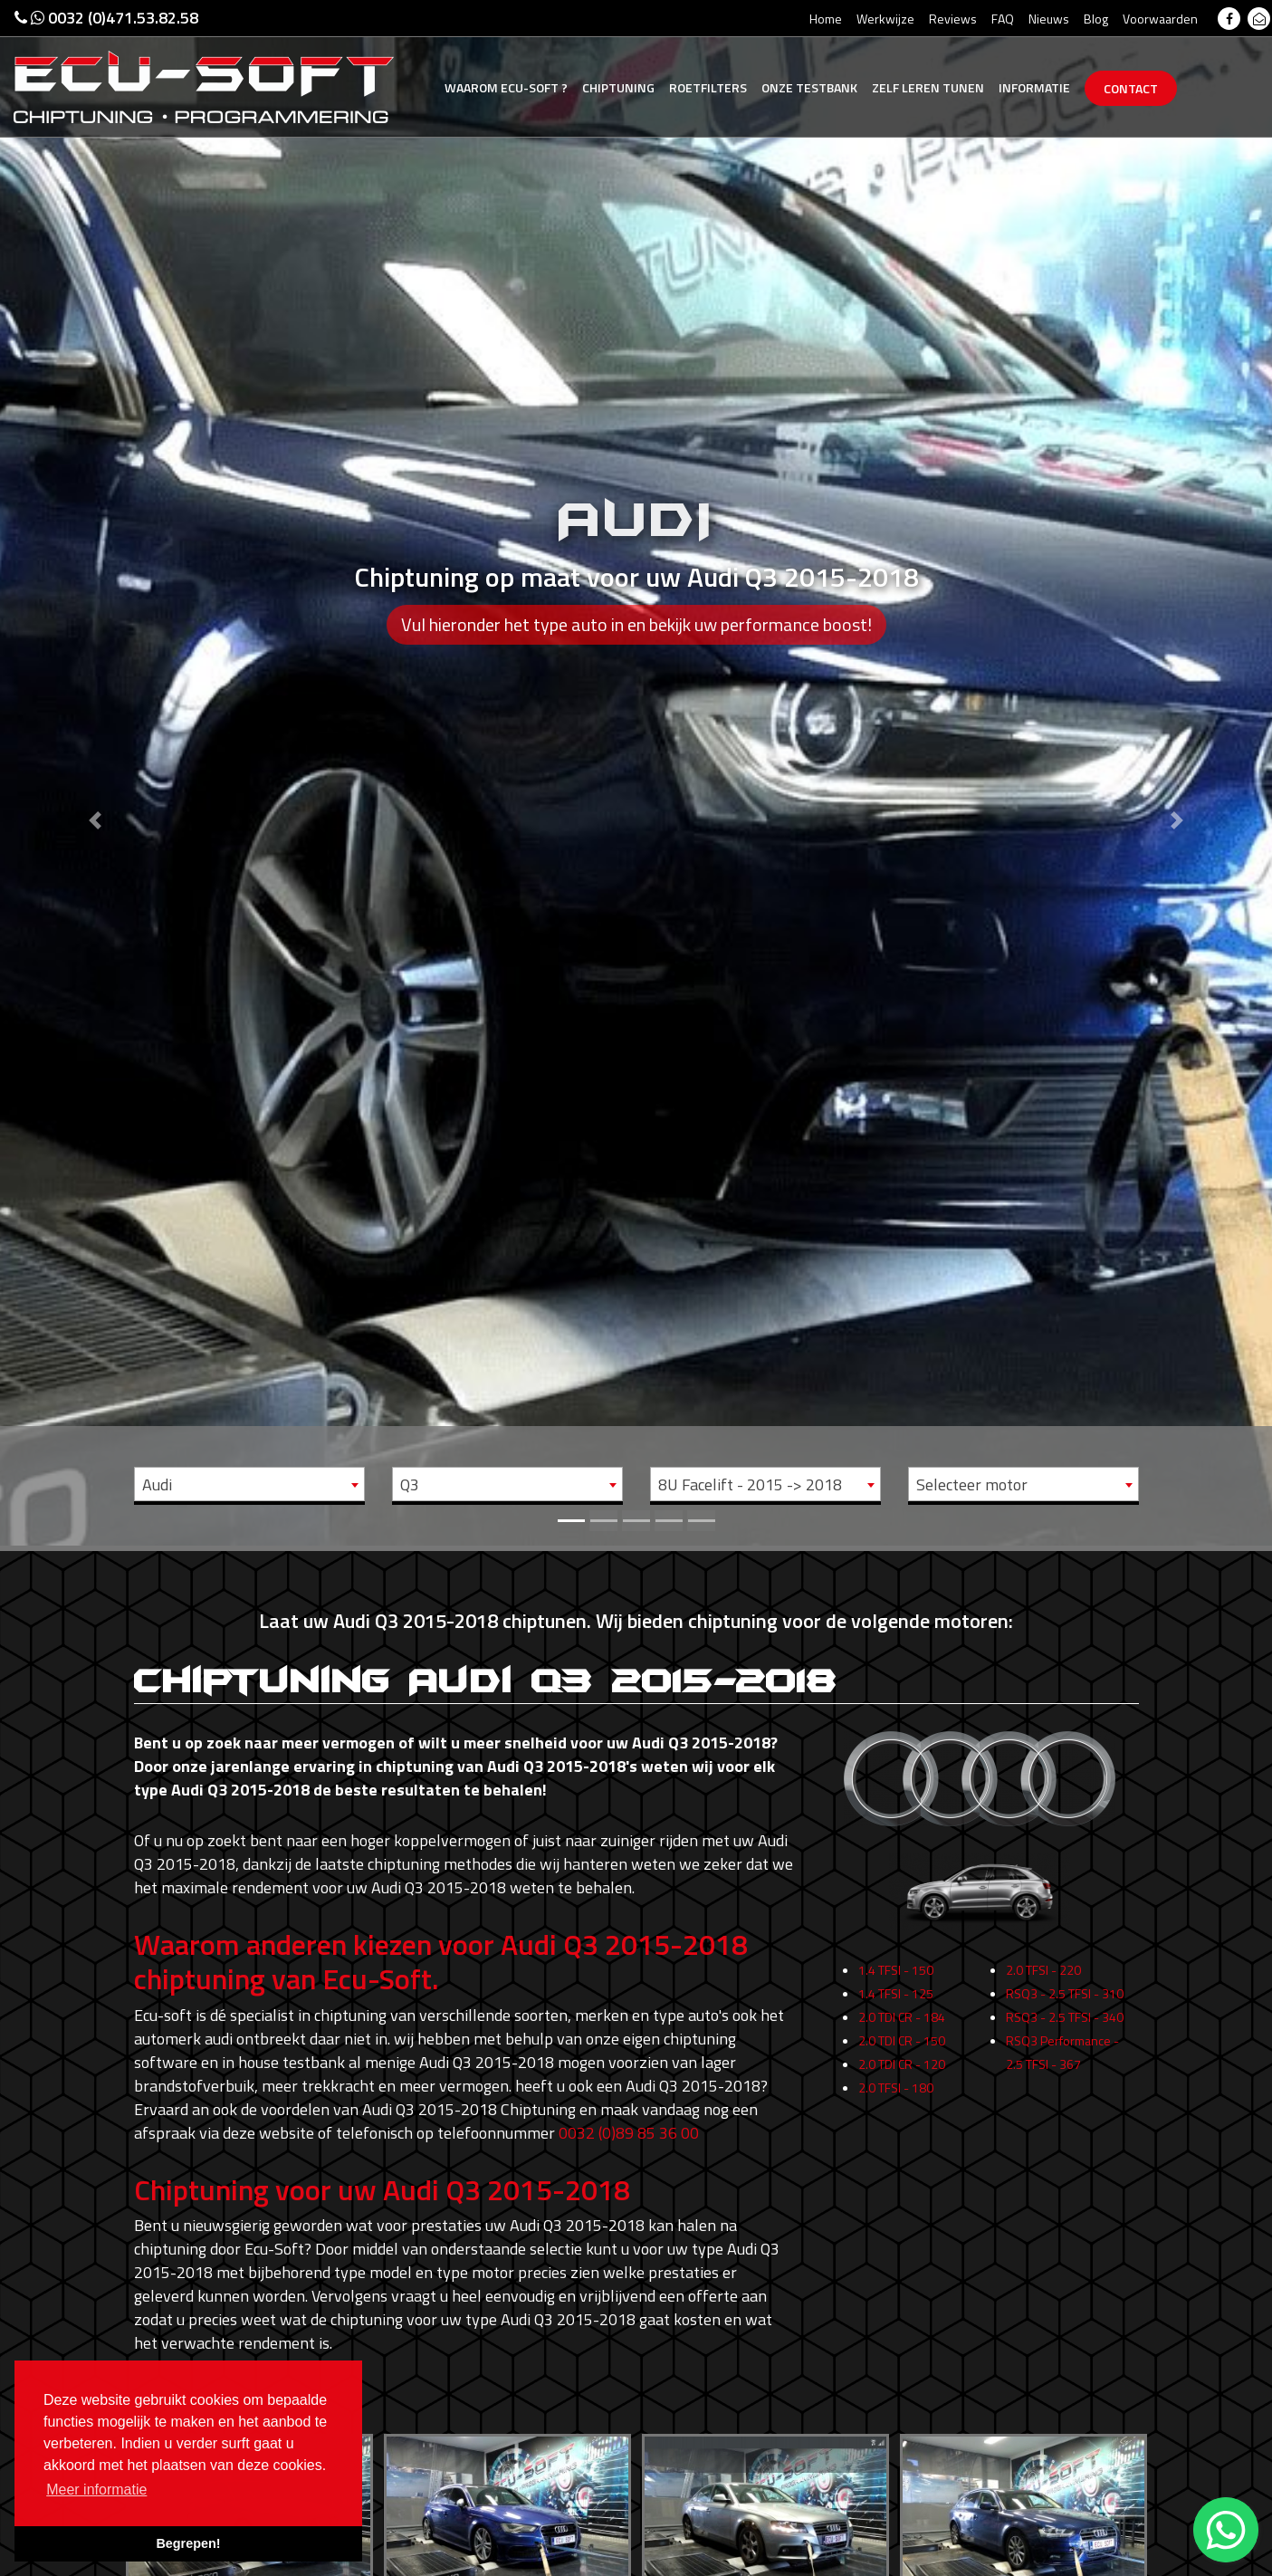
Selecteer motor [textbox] (972, 1484)
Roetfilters (708, 87)
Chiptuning (618, 87)
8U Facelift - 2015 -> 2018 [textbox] (750, 1484)
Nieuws (1048, 18)
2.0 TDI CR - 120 (901, 2075)
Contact (1131, 88)
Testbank (809, 87)
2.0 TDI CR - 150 (901, 2052)
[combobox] (249, 1484)
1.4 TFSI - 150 (895, 1981)
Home (825, 18)
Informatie (1034, 87)
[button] (95, 773)
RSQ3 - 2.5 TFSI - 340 (1065, 2028)
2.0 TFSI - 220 (1043, 1981)
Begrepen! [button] (188, 2543)
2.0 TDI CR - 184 (901, 2028)
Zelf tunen (928, 87)
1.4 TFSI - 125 (895, 2005)
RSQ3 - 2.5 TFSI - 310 (1065, 2005)
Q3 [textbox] (409, 1484)
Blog (1096, 18)
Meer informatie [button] (96, 2489)
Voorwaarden (1160, 18)
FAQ (1002, 18)
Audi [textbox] (157, 1484)
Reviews (953, 18)
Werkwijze (885, 18)
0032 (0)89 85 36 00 (629, 2133)
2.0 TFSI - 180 (895, 2099)
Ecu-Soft (506, 87)
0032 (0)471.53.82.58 (106, 17)
